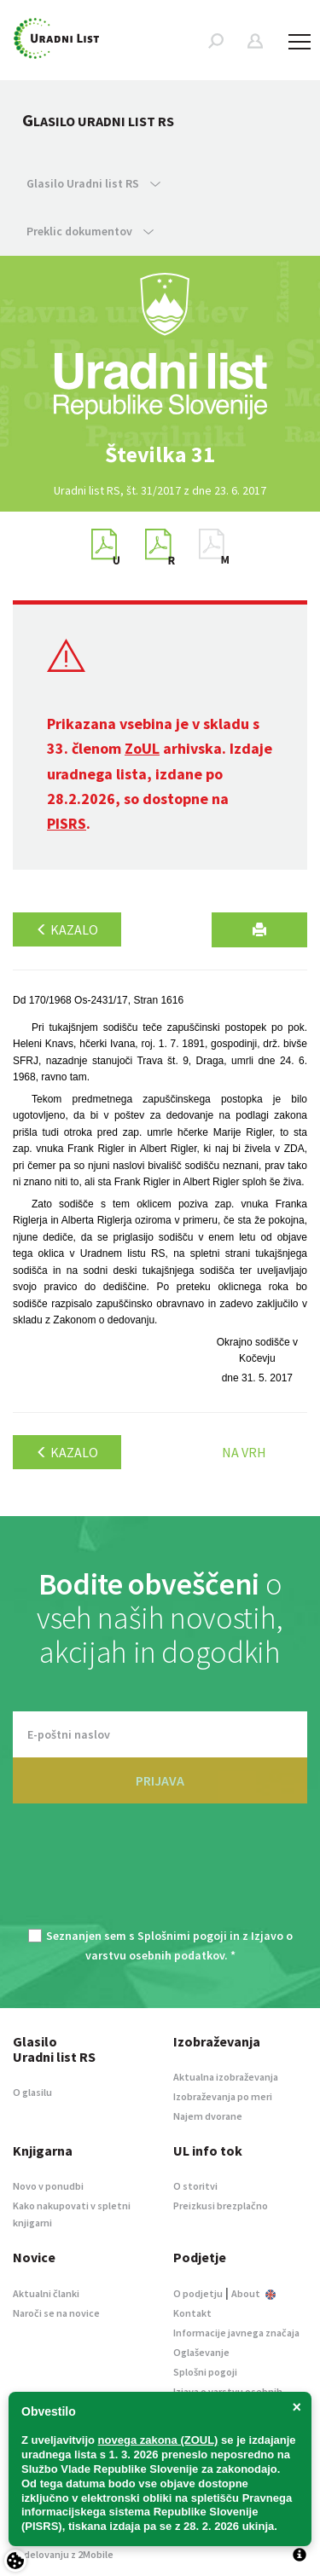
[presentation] (160, 1876)
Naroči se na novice (56, 2313)
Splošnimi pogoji (182, 1935)
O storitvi (195, 2185)
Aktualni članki (46, 2293)
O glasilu (32, 2092)
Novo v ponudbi (48, 2185)
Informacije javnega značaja (236, 2332)
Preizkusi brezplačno (220, 2205)
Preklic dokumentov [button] (90, 231)
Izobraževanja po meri (222, 2096)
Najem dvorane (207, 2116)
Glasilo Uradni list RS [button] (93, 183)
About (253, 2293)
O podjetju (198, 2293)
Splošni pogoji (205, 2371)
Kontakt (192, 2313)
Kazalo (67, 929)
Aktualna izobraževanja (225, 2076)
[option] (160, 454)
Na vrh (244, 1452)
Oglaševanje (201, 2352)
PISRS (66, 823)
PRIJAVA (160, 1780)
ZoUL (142, 748)
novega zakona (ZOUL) (158, 2440)
